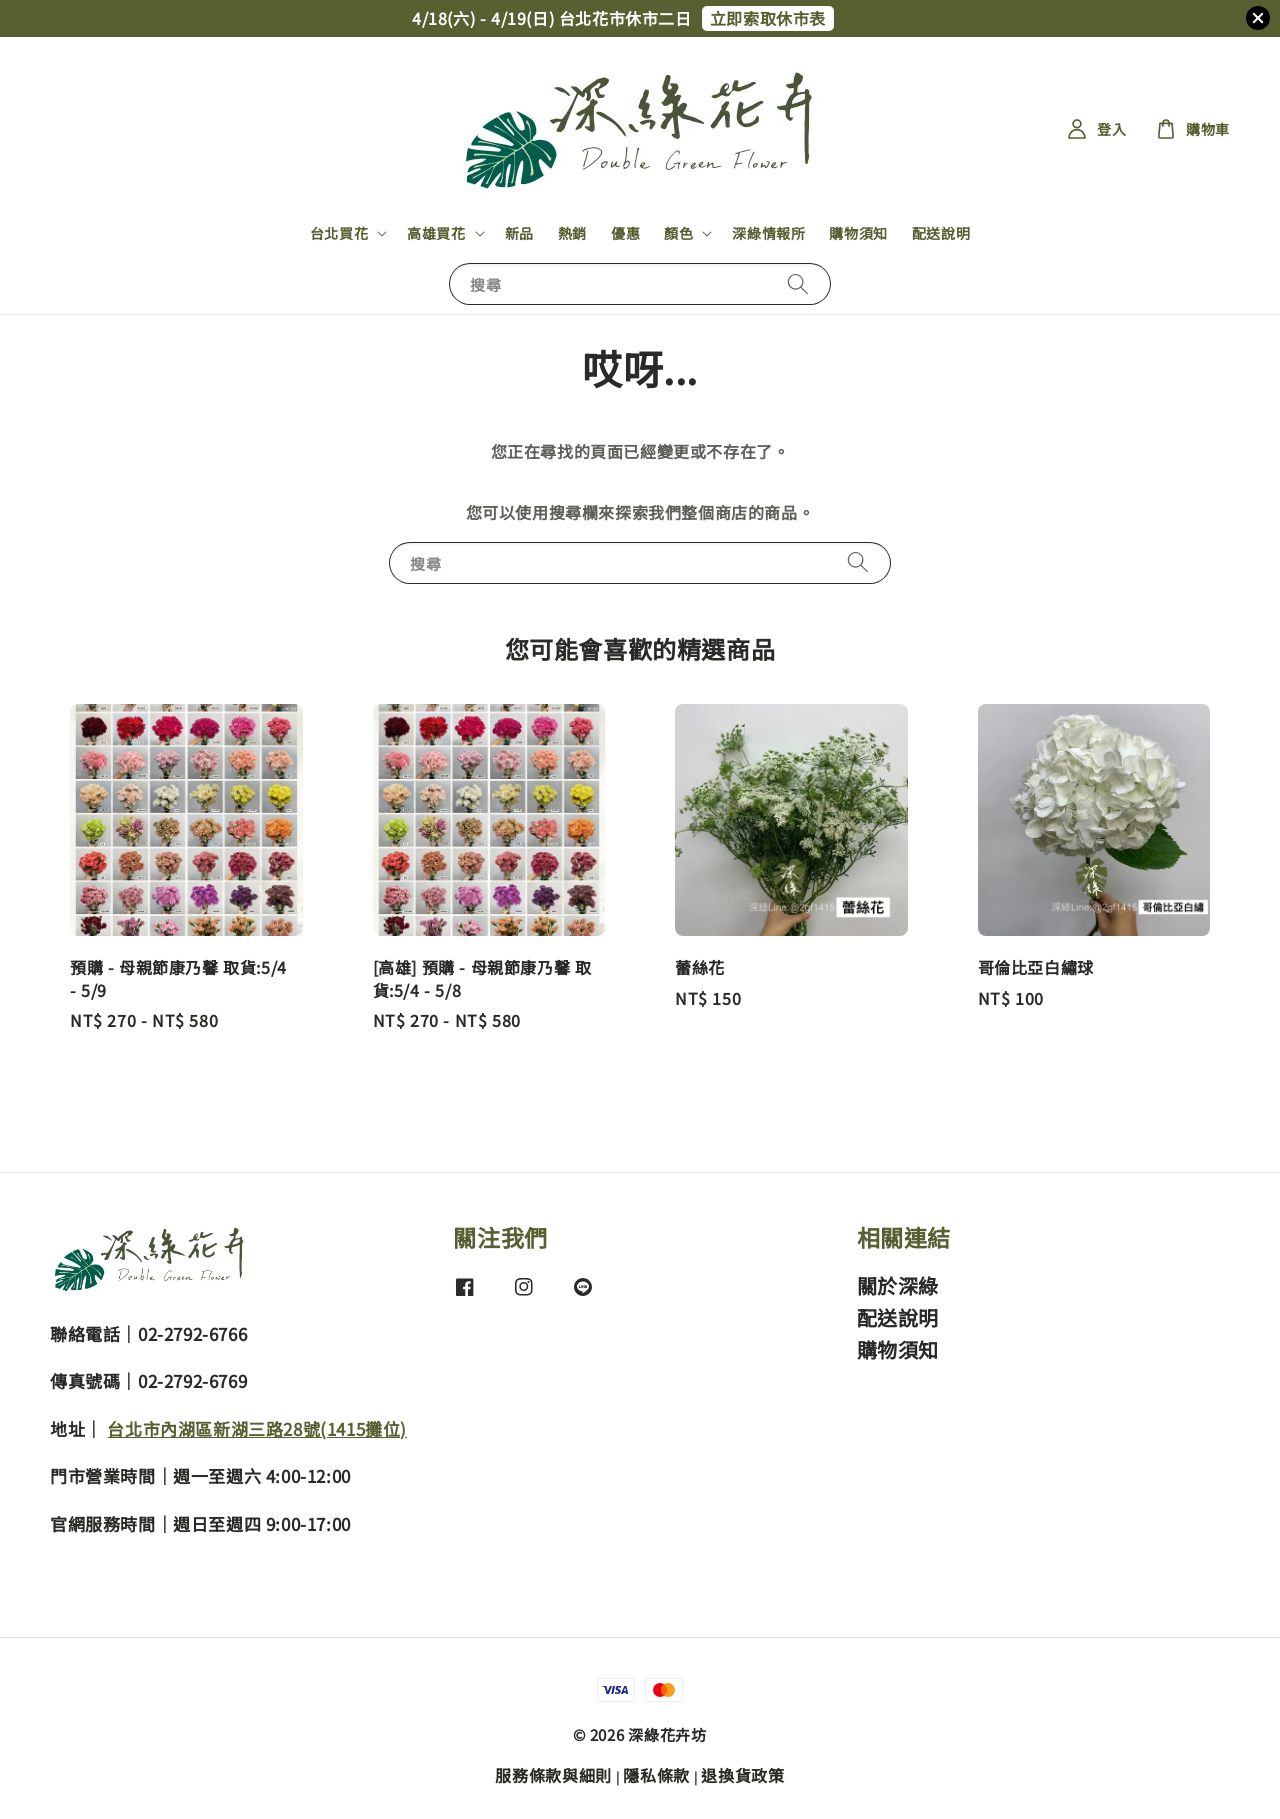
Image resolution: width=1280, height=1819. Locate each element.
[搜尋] (798, 283)
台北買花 (339, 233)
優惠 (625, 233)
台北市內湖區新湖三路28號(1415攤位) (257, 1428)
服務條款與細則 (553, 1775)
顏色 (678, 233)
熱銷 (572, 233)
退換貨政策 (743, 1775)
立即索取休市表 (768, 18)
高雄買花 (436, 233)
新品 (519, 233)
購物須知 (858, 233)
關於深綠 (898, 1286)
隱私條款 (656, 1775)
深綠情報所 (768, 233)
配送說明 (941, 233)
